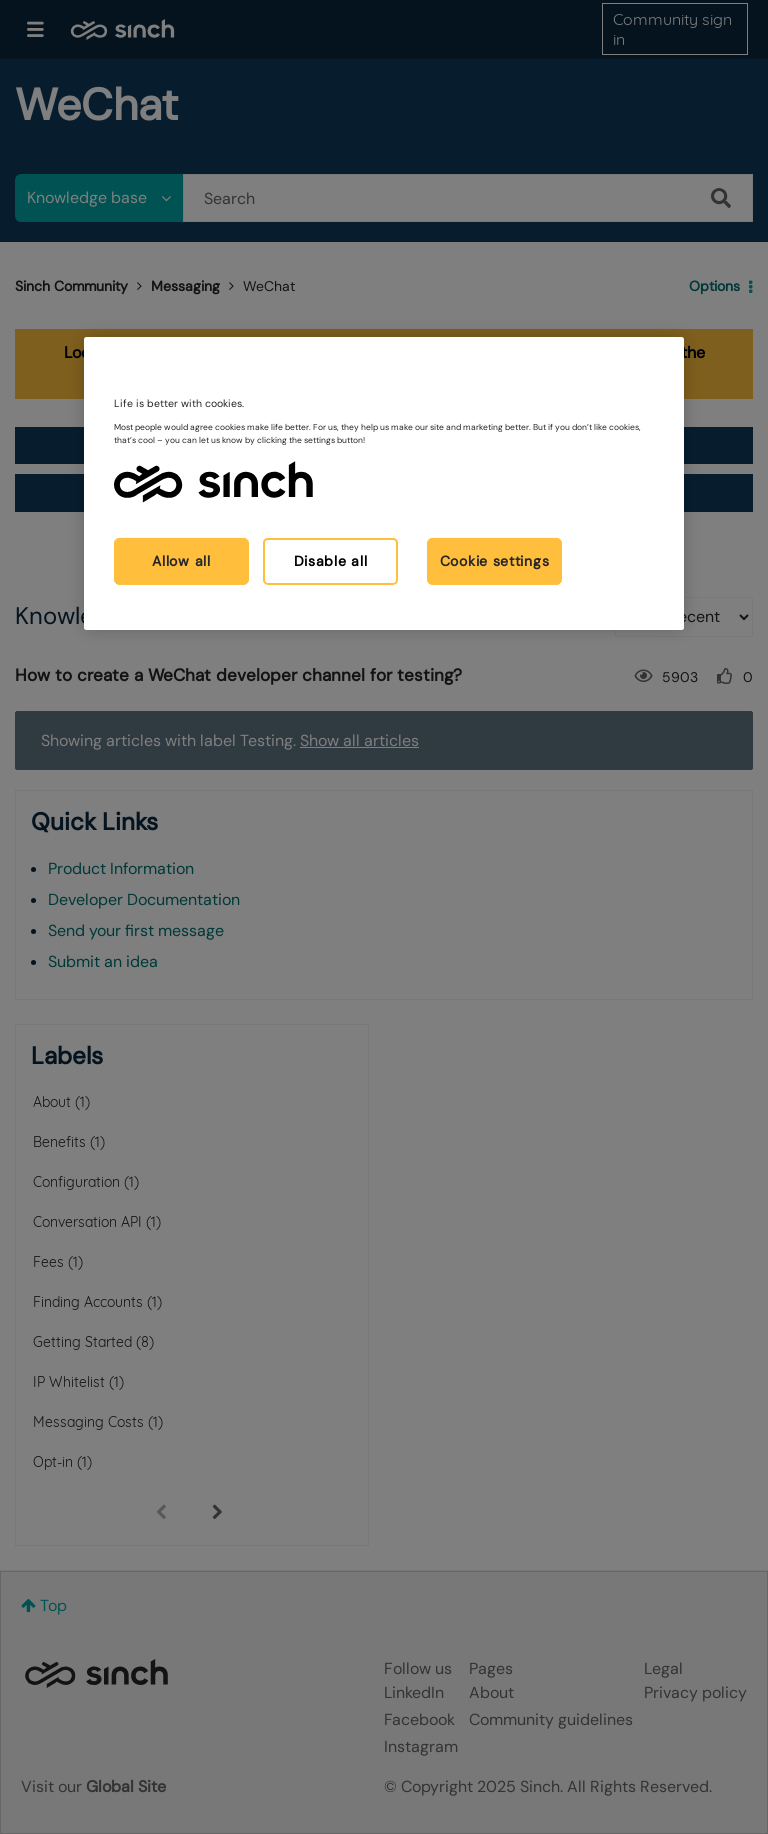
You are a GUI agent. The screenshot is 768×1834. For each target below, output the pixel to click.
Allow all (181, 561)
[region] (384, 483)
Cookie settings (495, 561)
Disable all (331, 561)
